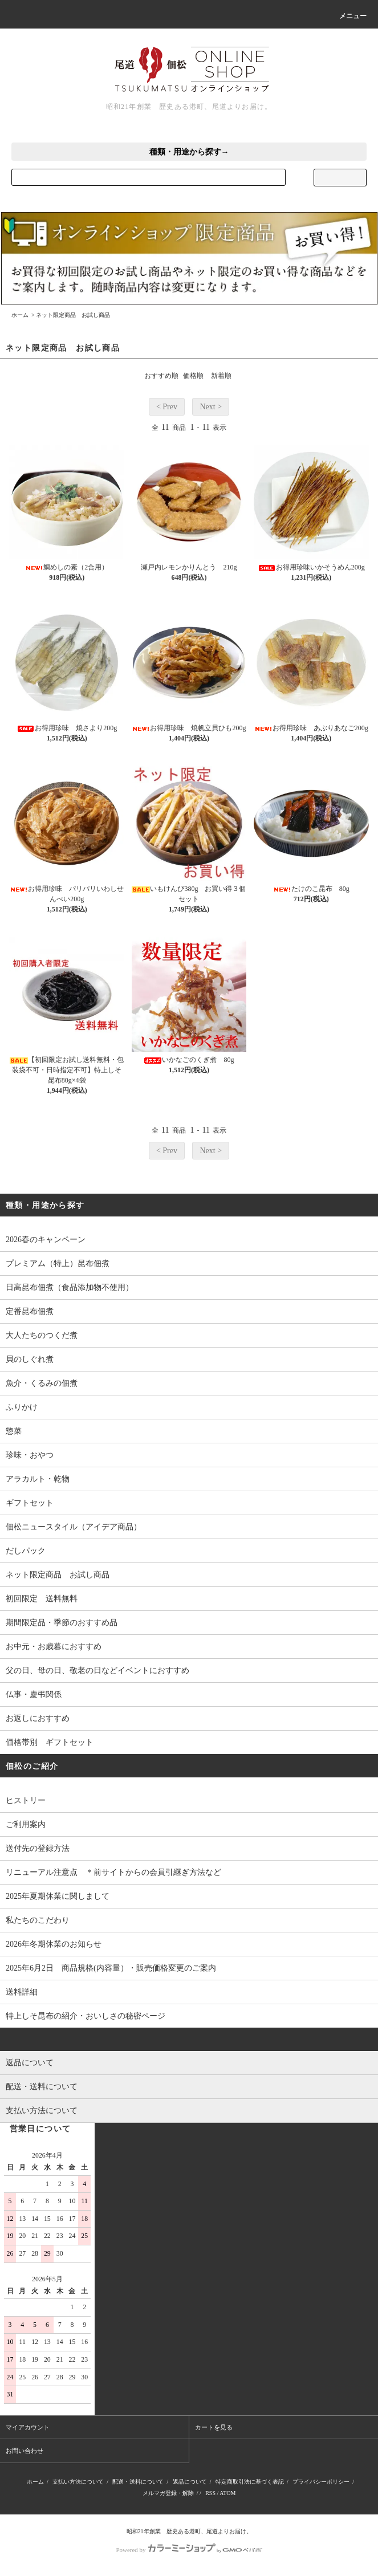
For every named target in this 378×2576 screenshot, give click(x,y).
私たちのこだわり (38, 1920)
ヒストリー (26, 1800)
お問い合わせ (24, 2450)
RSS (210, 2493)
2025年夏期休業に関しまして (57, 1896)
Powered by (189, 2549)
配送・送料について (138, 2482)
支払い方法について (78, 2482)
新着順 (221, 376)
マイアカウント (28, 2427)
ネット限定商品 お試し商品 (73, 315)
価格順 (193, 376)
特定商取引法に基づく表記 (250, 2482)
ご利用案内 (26, 1824)
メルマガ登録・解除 (168, 2493)
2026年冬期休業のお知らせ (53, 1944)
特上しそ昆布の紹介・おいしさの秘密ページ (85, 2016)
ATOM (227, 2493)
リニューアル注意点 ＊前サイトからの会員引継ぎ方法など (113, 1872)
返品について (190, 2482)
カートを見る (214, 2427)
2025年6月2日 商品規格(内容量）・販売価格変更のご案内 (111, 1968)
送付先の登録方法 (38, 1848)
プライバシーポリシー (320, 2482)
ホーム (20, 315)
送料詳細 (22, 1992)
